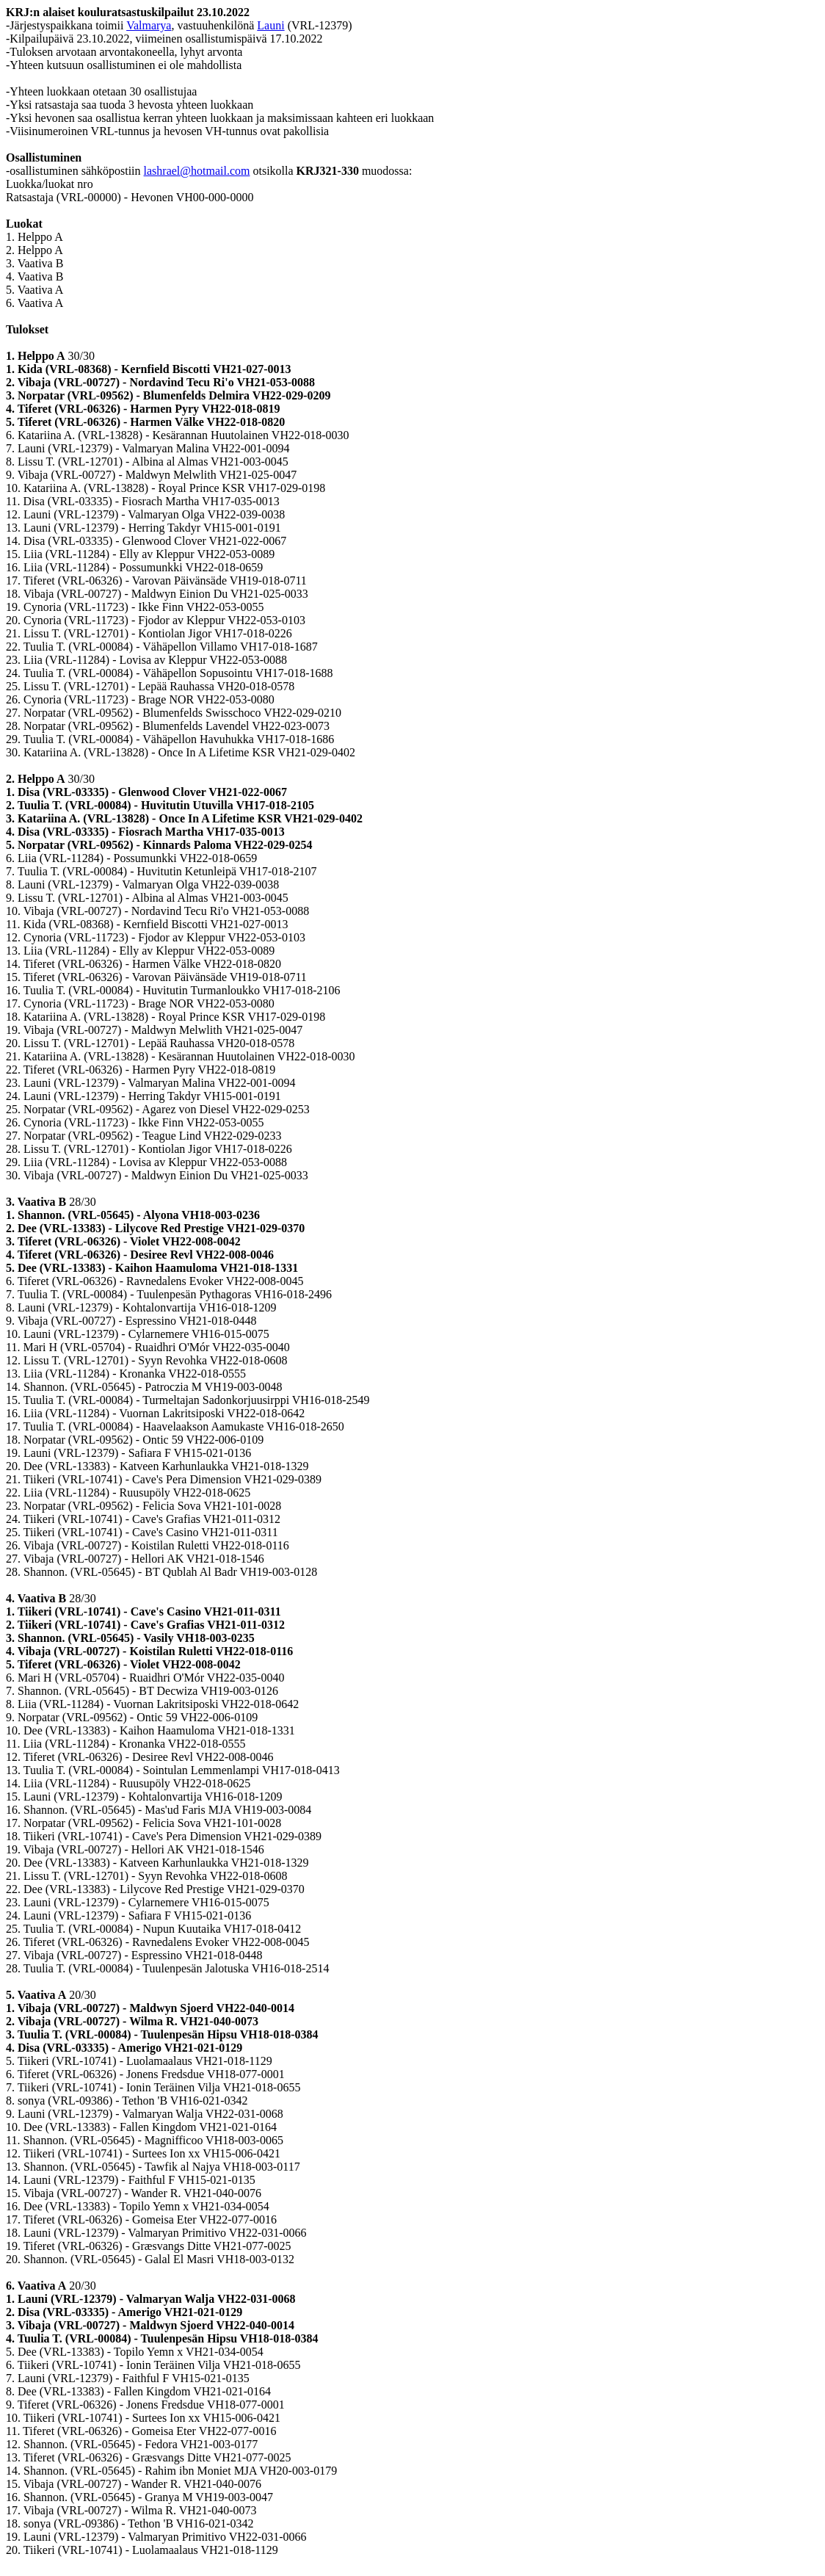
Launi (270, 25)
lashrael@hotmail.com (197, 170)
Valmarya (148, 25)
